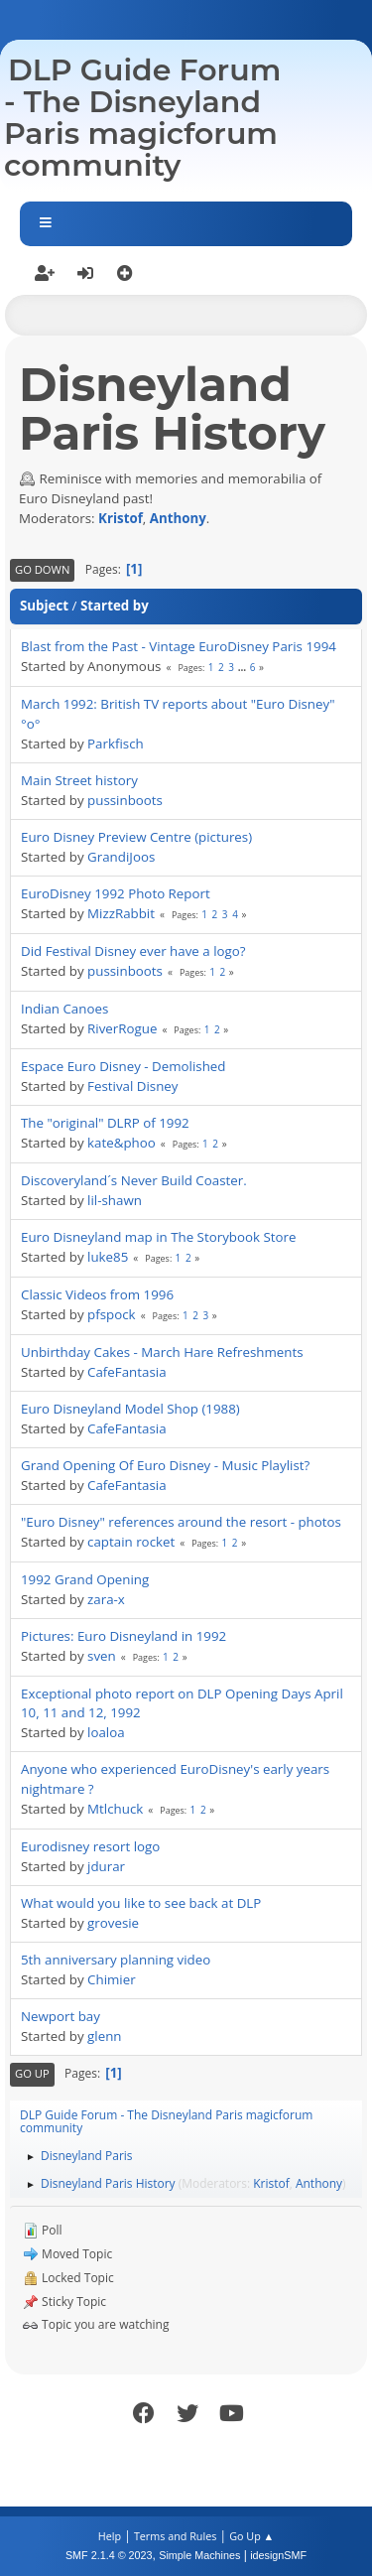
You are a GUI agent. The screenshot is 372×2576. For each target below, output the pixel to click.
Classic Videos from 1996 (97, 1294)
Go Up (32, 2073)
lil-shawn (114, 1200)
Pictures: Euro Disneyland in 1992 (123, 1636)
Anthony (178, 518)
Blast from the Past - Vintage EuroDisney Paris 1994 (178, 646)
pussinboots (125, 800)
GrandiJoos (121, 857)
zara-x (106, 1599)
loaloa (106, 1732)
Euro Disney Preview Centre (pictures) (136, 837)
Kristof (120, 518)
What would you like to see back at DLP (141, 1903)
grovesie (113, 1923)
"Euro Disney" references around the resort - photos (181, 1522)
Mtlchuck (115, 1809)
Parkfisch (115, 743)
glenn (104, 2036)
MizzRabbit (121, 913)
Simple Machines (199, 2555)
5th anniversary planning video (115, 1959)
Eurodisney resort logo (90, 1846)
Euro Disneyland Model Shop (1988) (130, 1409)
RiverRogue (122, 1028)
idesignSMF (278, 2555)
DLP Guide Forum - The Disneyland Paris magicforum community (142, 118)
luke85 (107, 1257)
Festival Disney (132, 1086)
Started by (114, 605)
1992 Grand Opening (85, 1579)
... (243, 667)
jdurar (106, 1866)
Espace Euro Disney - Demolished (123, 1066)
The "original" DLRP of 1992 (105, 1123)
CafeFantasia (127, 1372)
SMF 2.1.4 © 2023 (109, 2555)
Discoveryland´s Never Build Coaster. (134, 1180)
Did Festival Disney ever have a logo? (133, 951)
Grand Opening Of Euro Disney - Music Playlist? (165, 1465)
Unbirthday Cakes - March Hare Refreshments (162, 1352)
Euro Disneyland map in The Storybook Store (158, 1237)
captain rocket (131, 1542)
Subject (44, 605)
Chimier (111, 1979)
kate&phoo (121, 1143)
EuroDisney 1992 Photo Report (115, 893)
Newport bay (60, 2016)
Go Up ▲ (251, 2535)
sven (101, 1656)
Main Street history (79, 780)
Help (109, 2535)
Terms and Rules (175, 2535)
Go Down (42, 569)
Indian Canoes (64, 1008)
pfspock (111, 1314)
